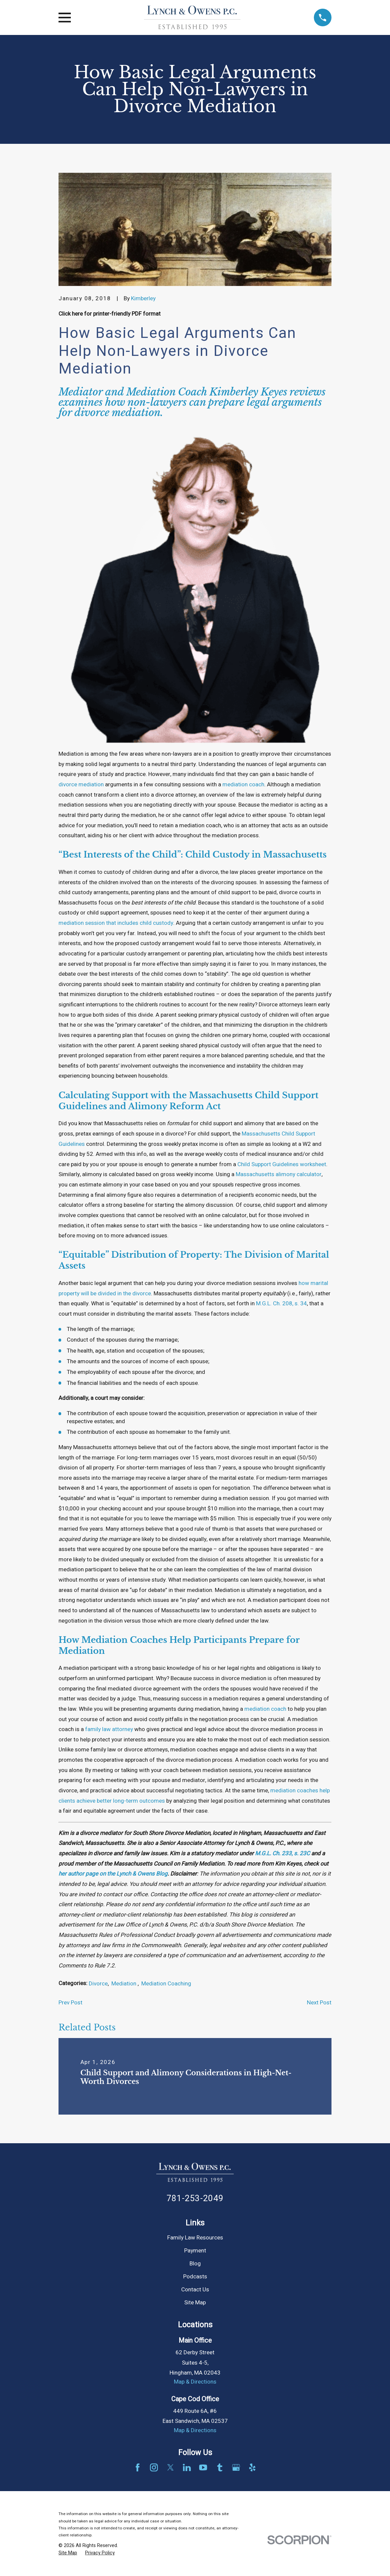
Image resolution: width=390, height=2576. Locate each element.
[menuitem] (68, 2553)
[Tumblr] (220, 2467)
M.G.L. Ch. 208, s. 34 (281, 1303)
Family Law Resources (195, 2237)
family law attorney (109, 1729)
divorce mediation (81, 784)
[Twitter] (171, 2467)
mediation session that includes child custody (116, 923)
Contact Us (195, 2289)
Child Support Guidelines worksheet (281, 1164)
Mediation (124, 1983)
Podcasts (195, 2276)
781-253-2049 (195, 2198)
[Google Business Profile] (236, 2467)
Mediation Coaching (166, 1983)
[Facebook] (138, 2467)
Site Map (195, 2302)
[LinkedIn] (187, 2467)
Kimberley (143, 298)
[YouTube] (203, 2467)
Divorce (98, 1983)
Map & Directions (195, 2382)
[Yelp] (252, 2467)
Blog (195, 2263)
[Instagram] (154, 2467)
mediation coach (243, 784)
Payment (195, 2250)
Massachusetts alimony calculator (279, 1174)
